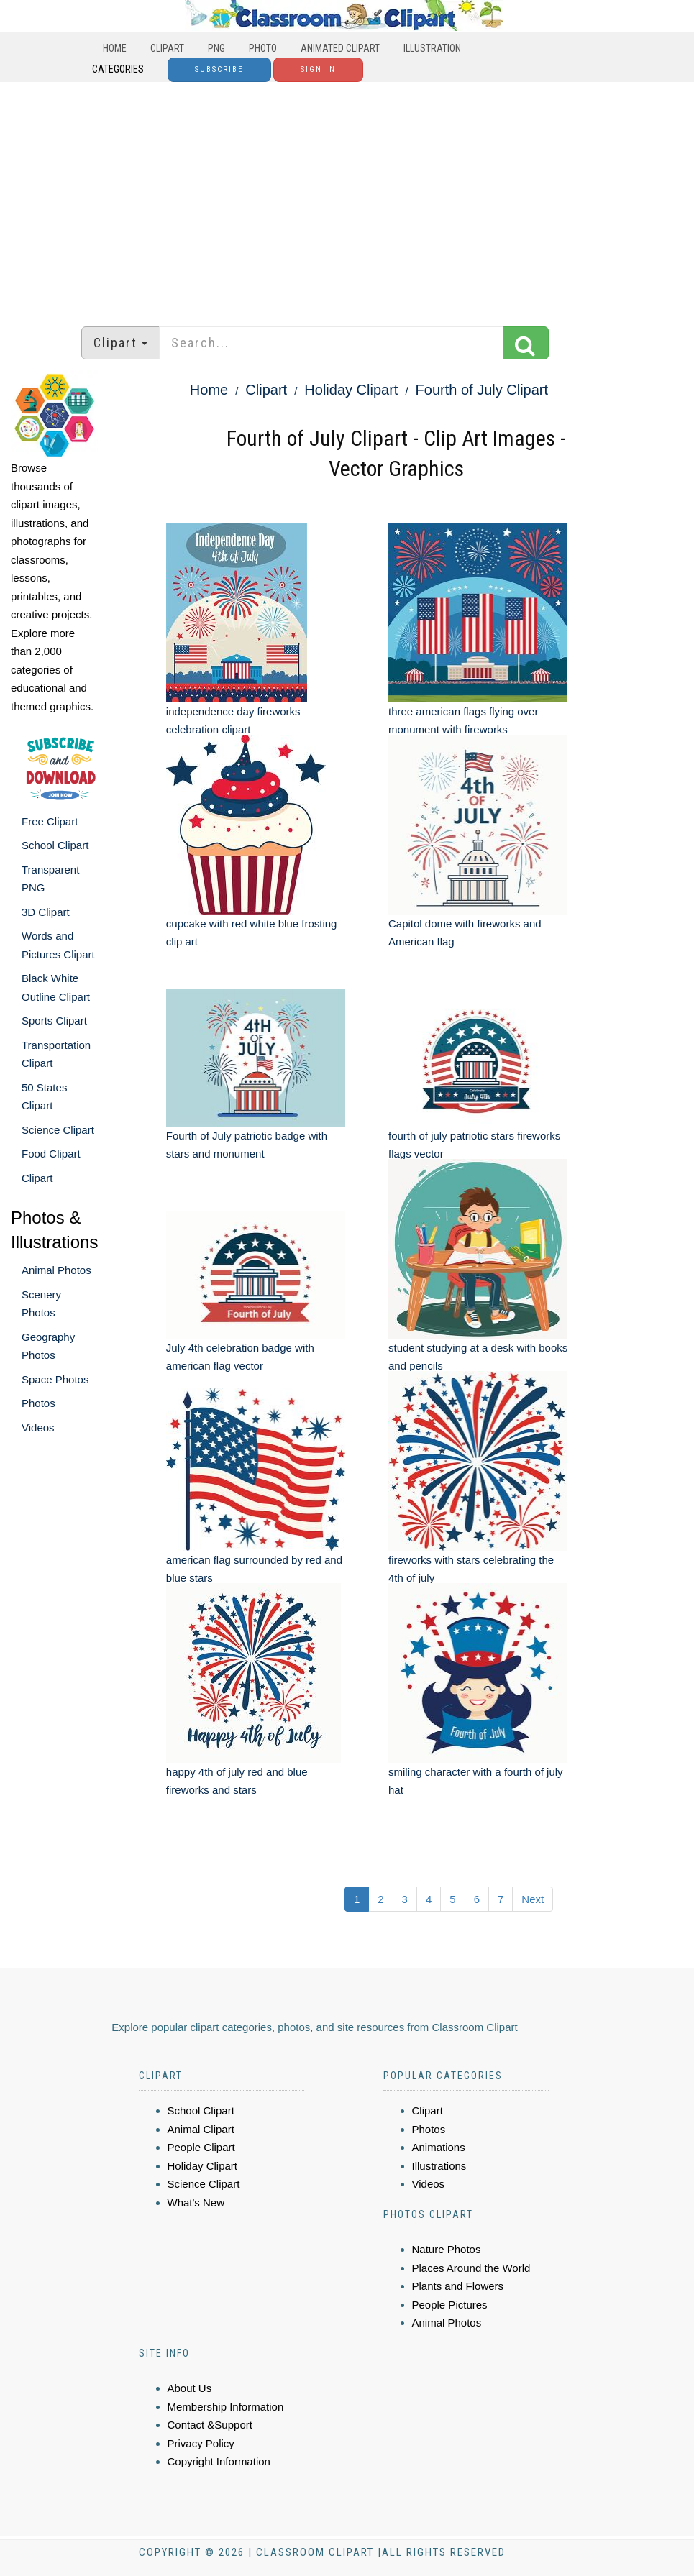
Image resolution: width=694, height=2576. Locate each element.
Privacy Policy (201, 2443)
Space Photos (55, 1379)
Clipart (167, 48)
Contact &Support (210, 2425)
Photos (38, 1403)
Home (115, 48)
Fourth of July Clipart (482, 390)
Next (532, 1899)
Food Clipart (51, 1153)
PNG (216, 48)
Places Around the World (471, 2268)
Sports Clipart (54, 1020)
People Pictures (450, 2304)
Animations (438, 2147)
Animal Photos (56, 1270)
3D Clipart (46, 912)
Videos (38, 1427)
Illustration (432, 48)
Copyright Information (219, 2461)
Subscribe (219, 69)
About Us (190, 2388)
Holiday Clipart (351, 390)
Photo (263, 48)
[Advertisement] (347, 197)
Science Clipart (58, 1130)
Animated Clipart (340, 48)
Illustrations (439, 2166)
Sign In (318, 69)
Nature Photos (446, 2249)
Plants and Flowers (458, 2286)
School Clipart (55, 845)
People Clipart (201, 2147)
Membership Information (226, 2407)
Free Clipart (50, 821)
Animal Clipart (201, 2129)
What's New (196, 2202)
